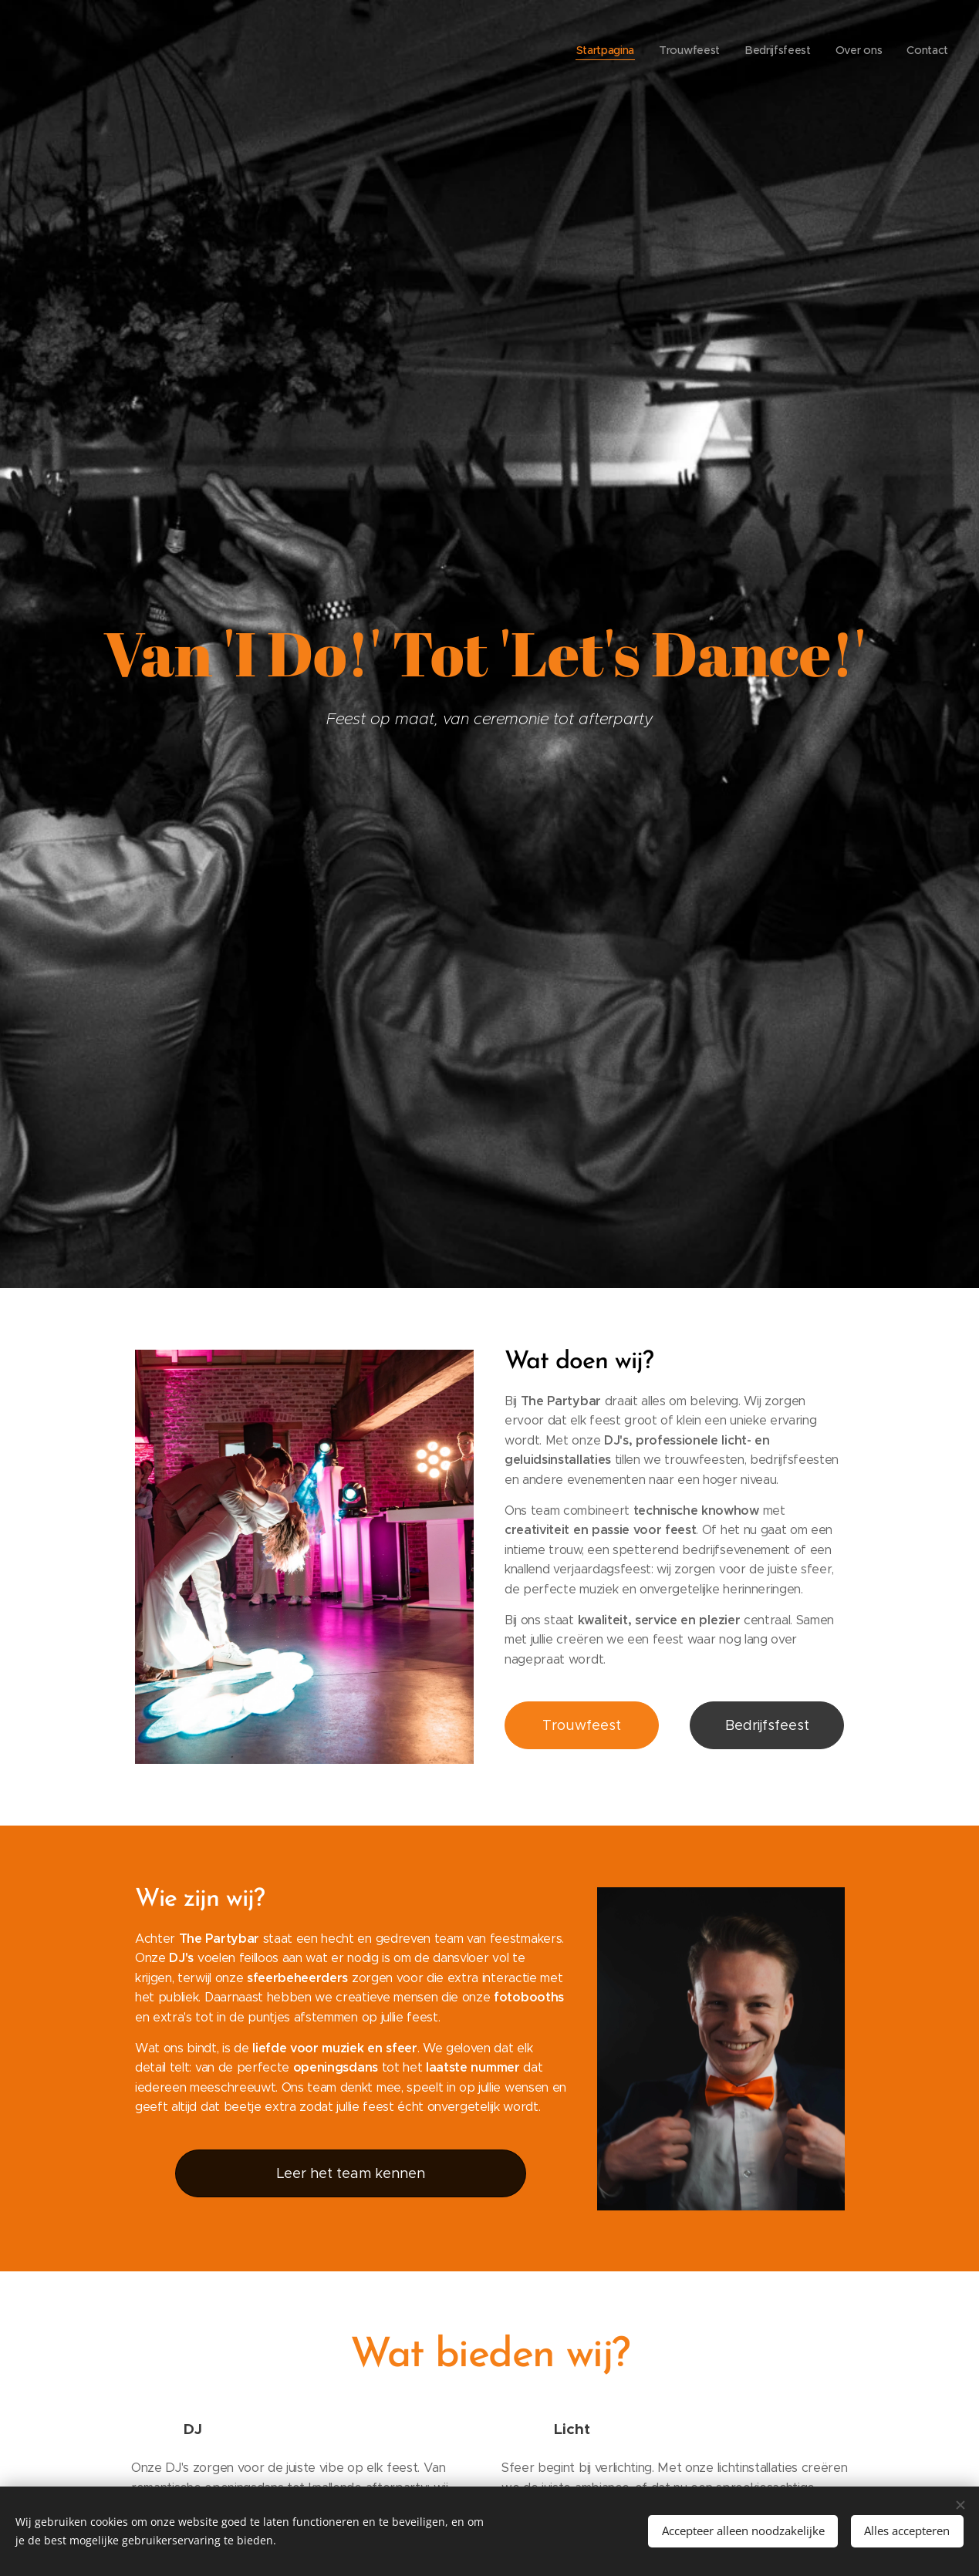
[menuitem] (602, 50)
